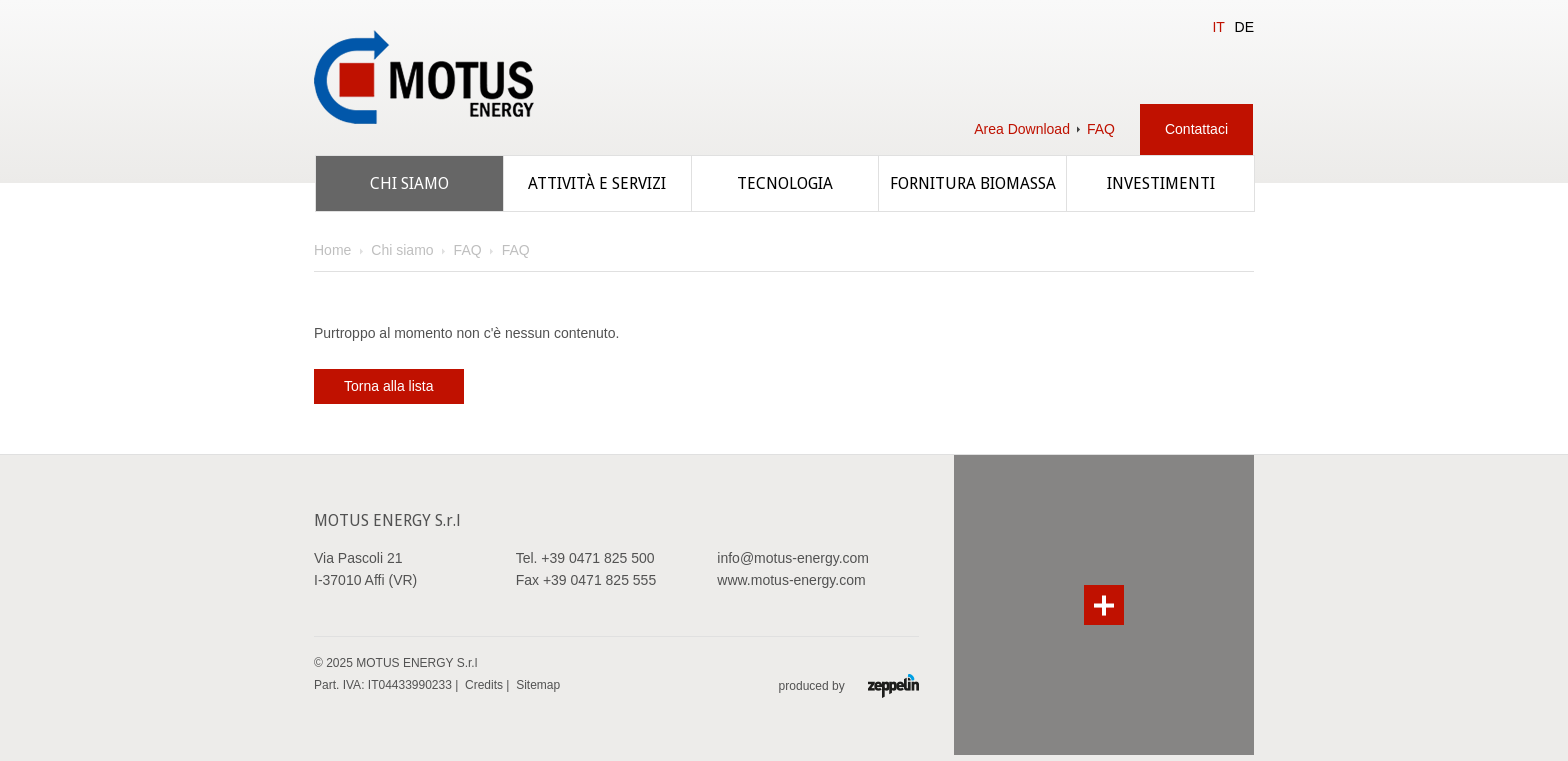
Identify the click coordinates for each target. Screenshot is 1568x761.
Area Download (1022, 129)
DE (1244, 27)
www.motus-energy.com (791, 580)
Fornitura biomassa (973, 183)
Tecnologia (785, 183)
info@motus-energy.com (793, 558)
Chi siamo (409, 183)
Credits (484, 685)
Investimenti (1161, 183)
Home (332, 250)
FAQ (1101, 129)
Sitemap (538, 685)
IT (1218, 27)
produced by (849, 685)
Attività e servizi (597, 183)
